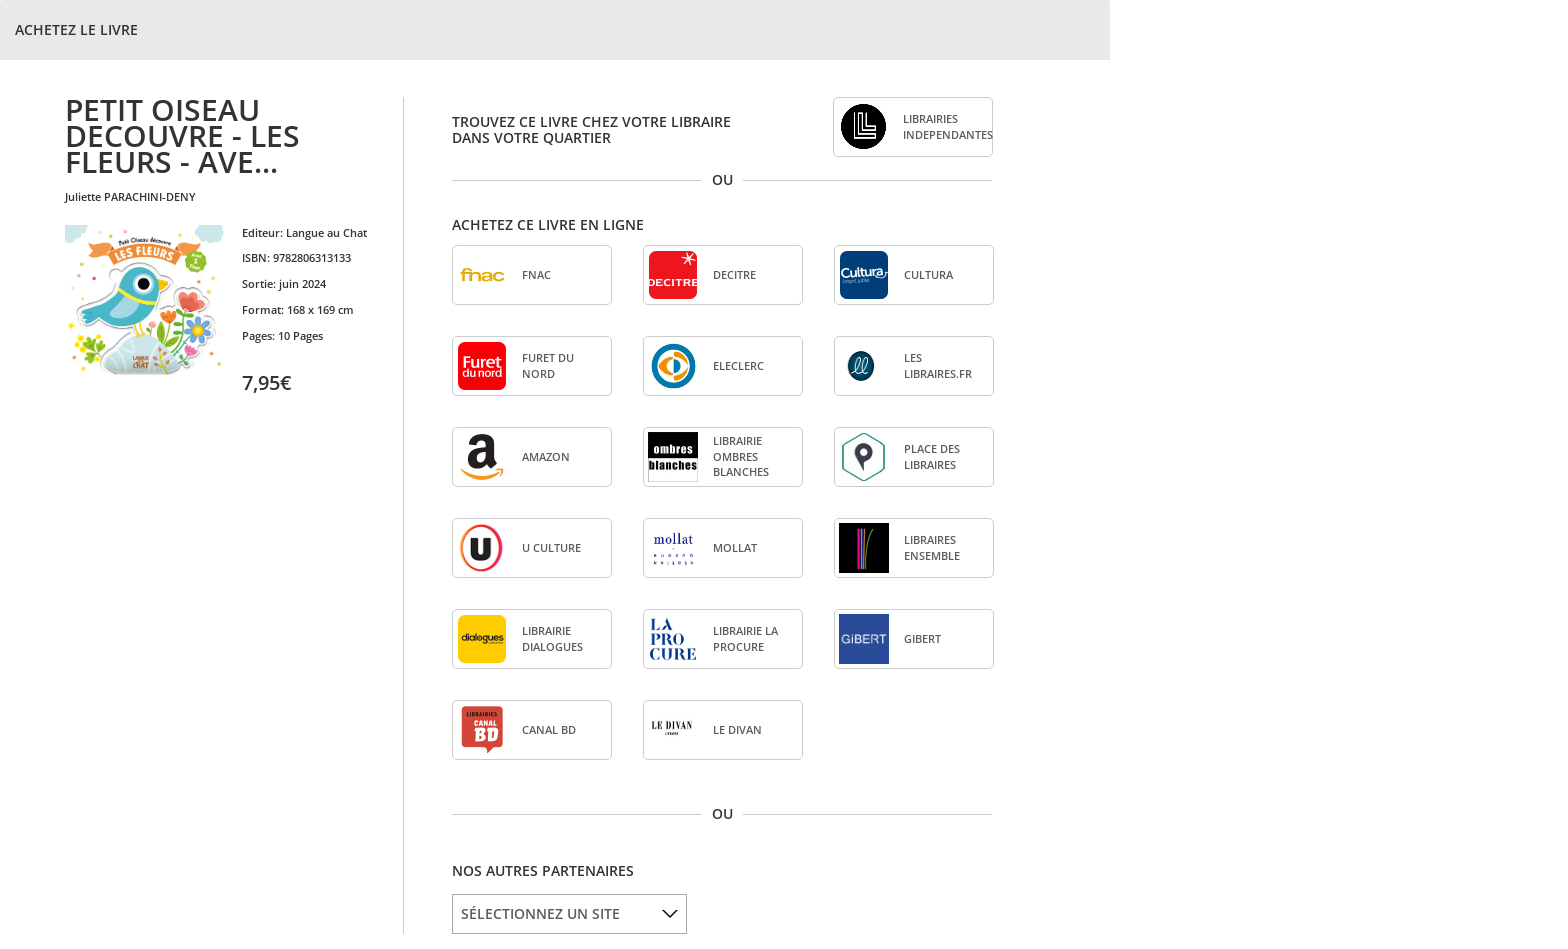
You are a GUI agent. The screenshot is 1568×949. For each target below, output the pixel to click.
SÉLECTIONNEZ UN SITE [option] (540, 913)
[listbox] (569, 914)
